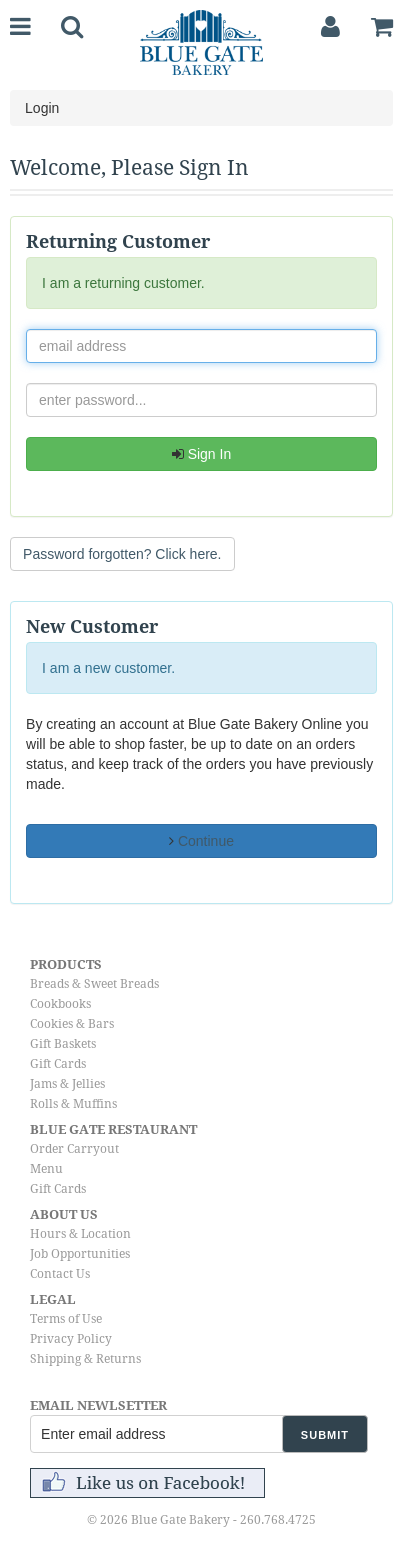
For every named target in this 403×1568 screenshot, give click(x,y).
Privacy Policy (71, 1339)
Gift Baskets (63, 1044)
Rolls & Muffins (73, 1104)
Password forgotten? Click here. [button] (122, 554)
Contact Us (60, 1274)
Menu (46, 1169)
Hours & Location (80, 1234)
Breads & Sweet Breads (94, 984)
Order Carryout (74, 1149)
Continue (201, 841)
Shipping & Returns (85, 1359)
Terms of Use (66, 1319)
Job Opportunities (80, 1254)
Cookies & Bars (72, 1024)
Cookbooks (60, 1004)
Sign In (201, 454)
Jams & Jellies (67, 1084)
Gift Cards (58, 1064)
